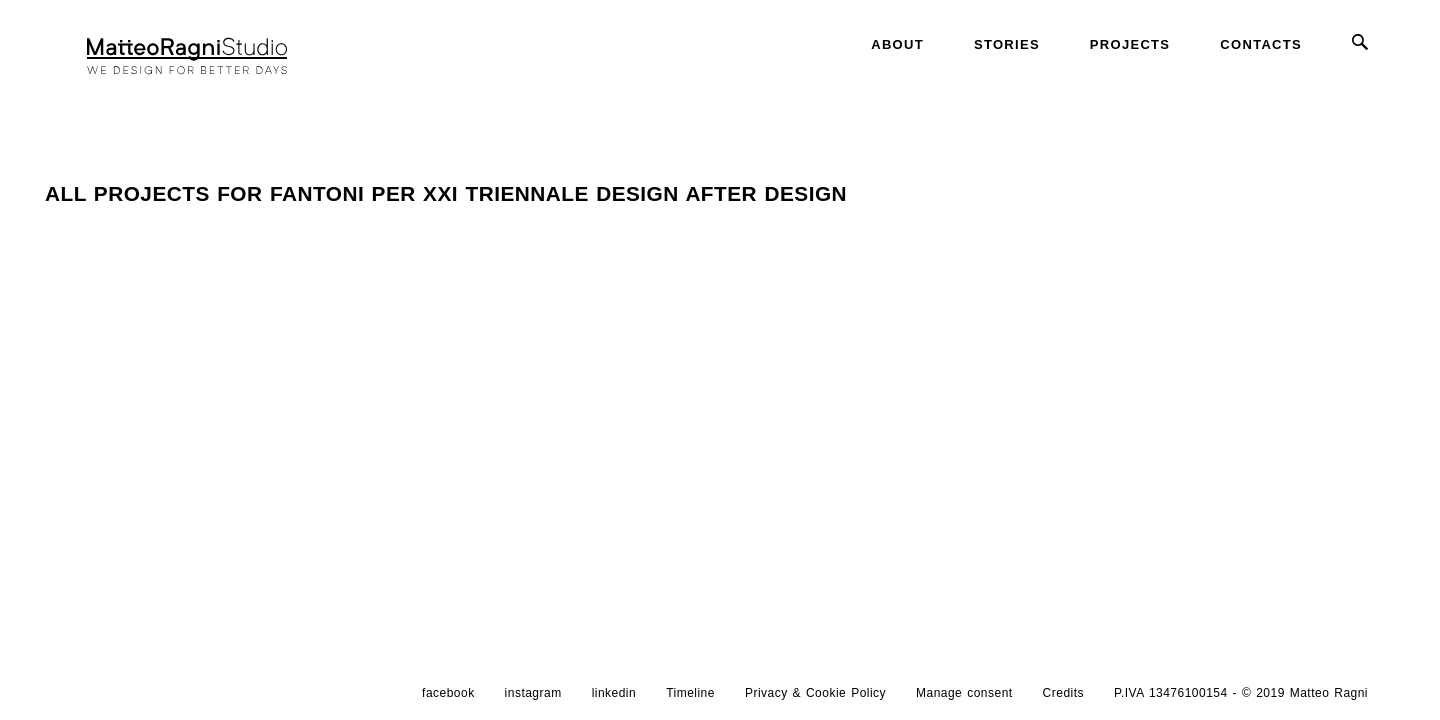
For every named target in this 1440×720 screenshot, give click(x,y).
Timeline (690, 693)
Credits (1063, 693)
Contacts (1261, 44)
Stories (1007, 44)
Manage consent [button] (964, 693)
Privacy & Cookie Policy (815, 693)
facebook (448, 693)
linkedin (614, 693)
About (897, 44)
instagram (533, 693)
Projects (1130, 44)
